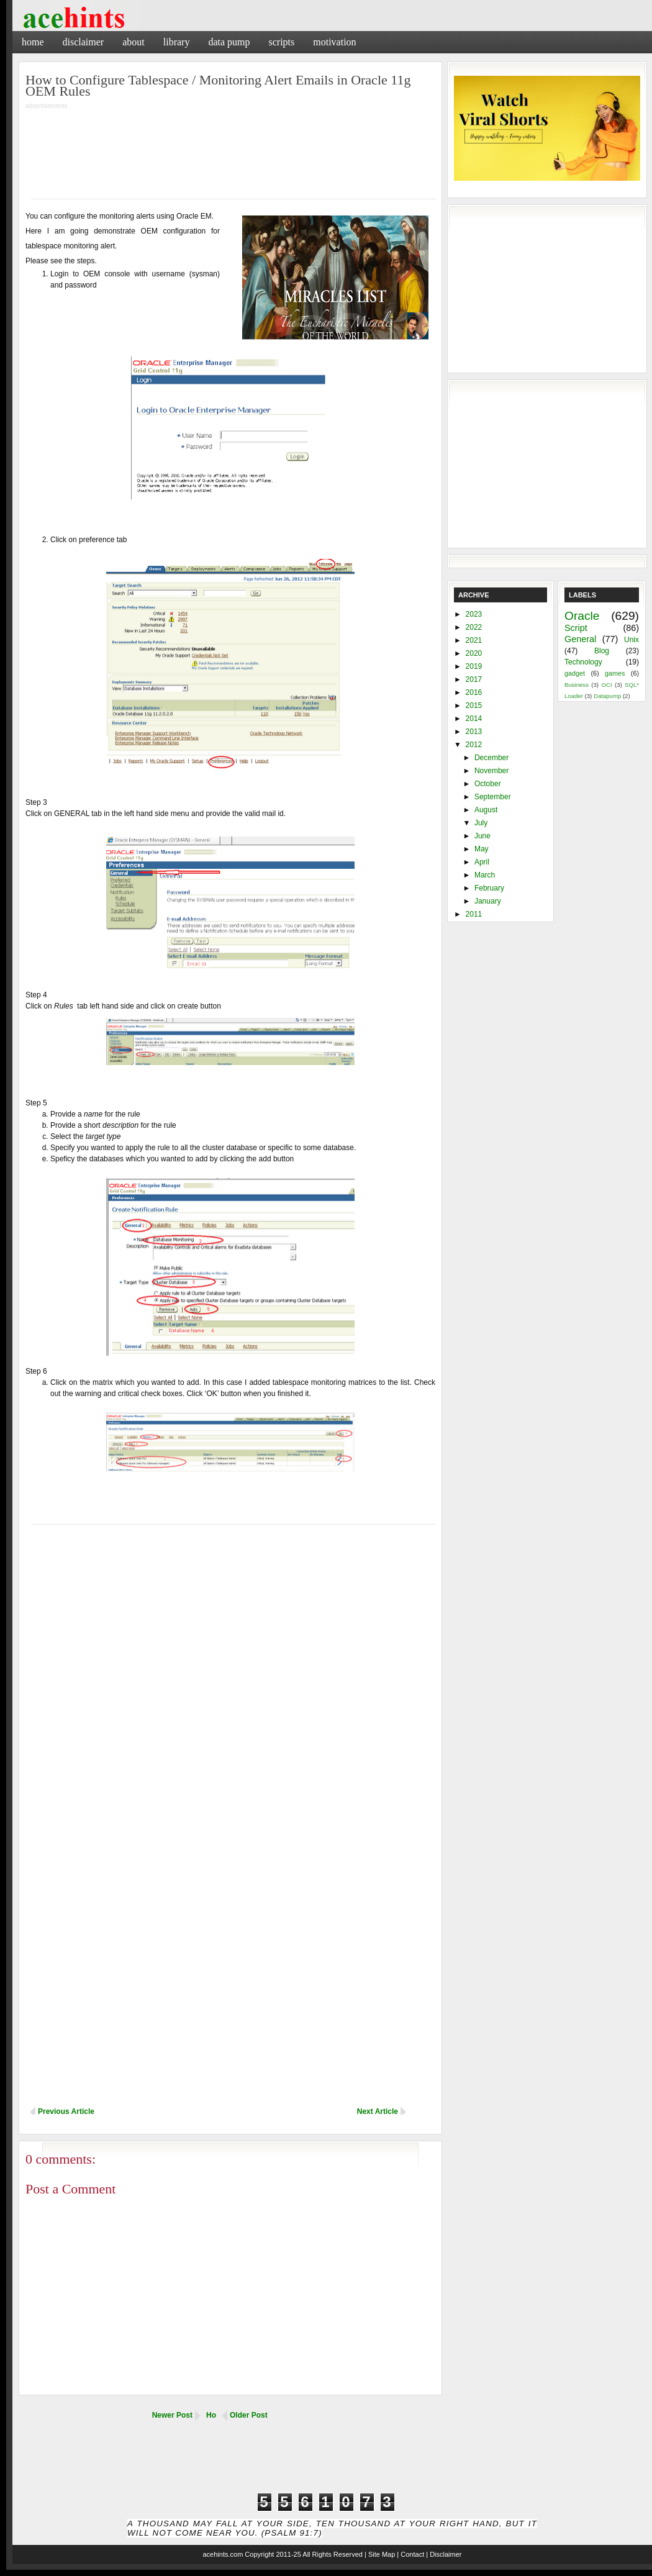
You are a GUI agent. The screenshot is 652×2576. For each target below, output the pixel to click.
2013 (474, 731)
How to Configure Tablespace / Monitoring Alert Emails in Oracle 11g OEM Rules (217, 85)
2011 (474, 914)
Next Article (377, 2111)
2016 (474, 692)
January (487, 901)
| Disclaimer (443, 2554)
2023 (474, 614)
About (133, 42)
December (491, 757)
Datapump (607, 695)
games (615, 673)
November (491, 770)
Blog (601, 650)
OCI (606, 684)
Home (33, 42)
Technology (583, 662)
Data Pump (229, 42)
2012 (474, 744)
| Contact (410, 2554)
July (480, 823)
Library (176, 42)
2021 (474, 640)
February (489, 888)
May (481, 849)
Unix (631, 639)
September (492, 796)
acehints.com (222, 2554)
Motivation (334, 42)
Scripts (281, 42)
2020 (474, 653)
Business (576, 684)
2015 (474, 705)
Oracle (582, 615)
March (484, 875)
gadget (574, 673)
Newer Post (172, 2415)
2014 (474, 718)
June (482, 836)
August (485, 809)
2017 (474, 679)
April (481, 862)
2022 (474, 627)
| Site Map (379, 2554)
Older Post (249, 2415)
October (487, 783)
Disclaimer (83, 42)
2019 (474, 666)
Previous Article (66, 2111)
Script (575, 628)
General (580, 639)
